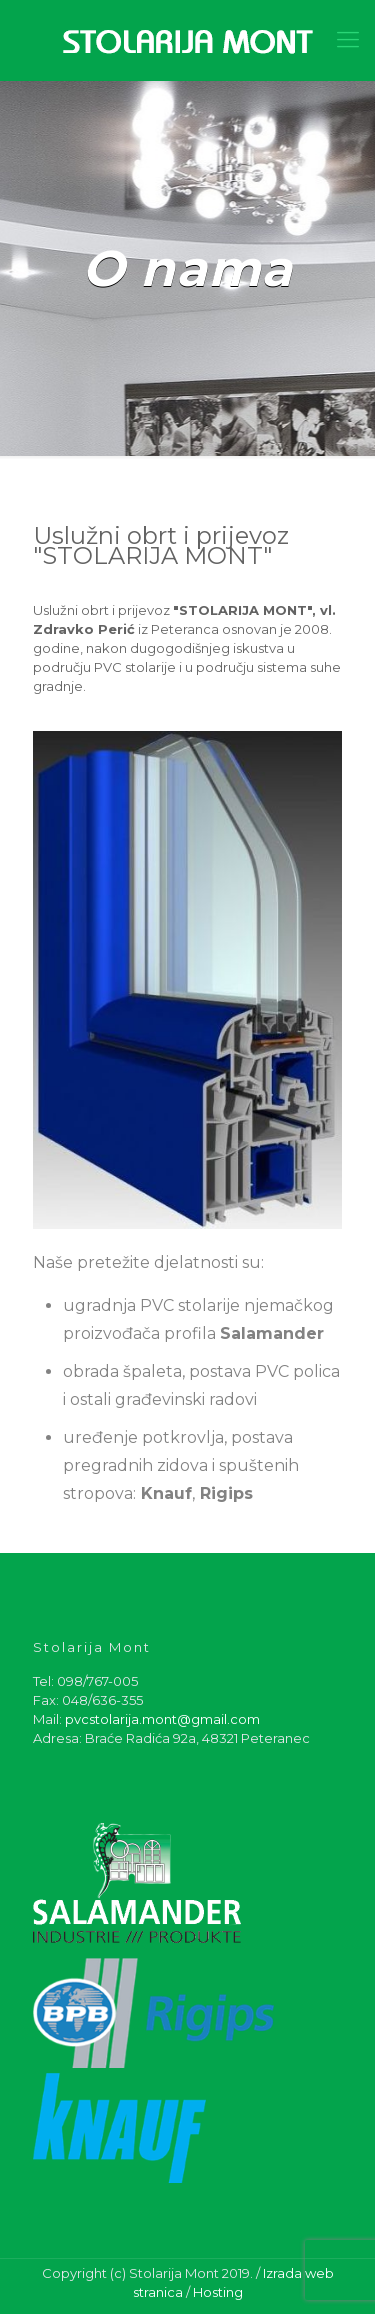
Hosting (218, 2292)
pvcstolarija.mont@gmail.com (162, 1719)
